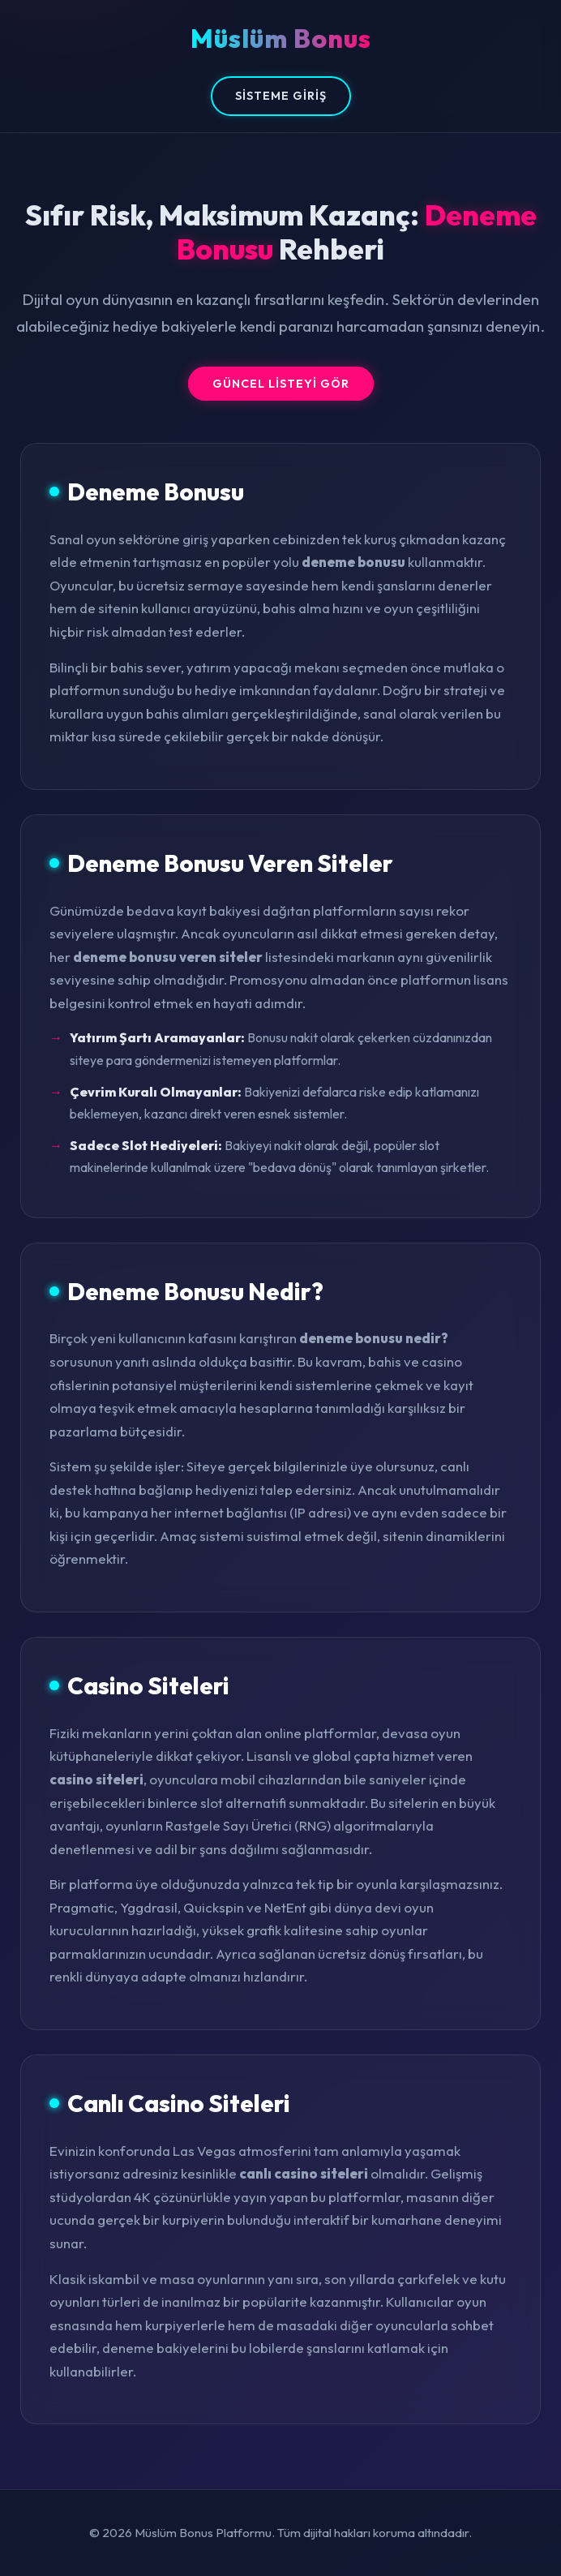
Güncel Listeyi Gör (280, 383)
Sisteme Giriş (281, 95)
